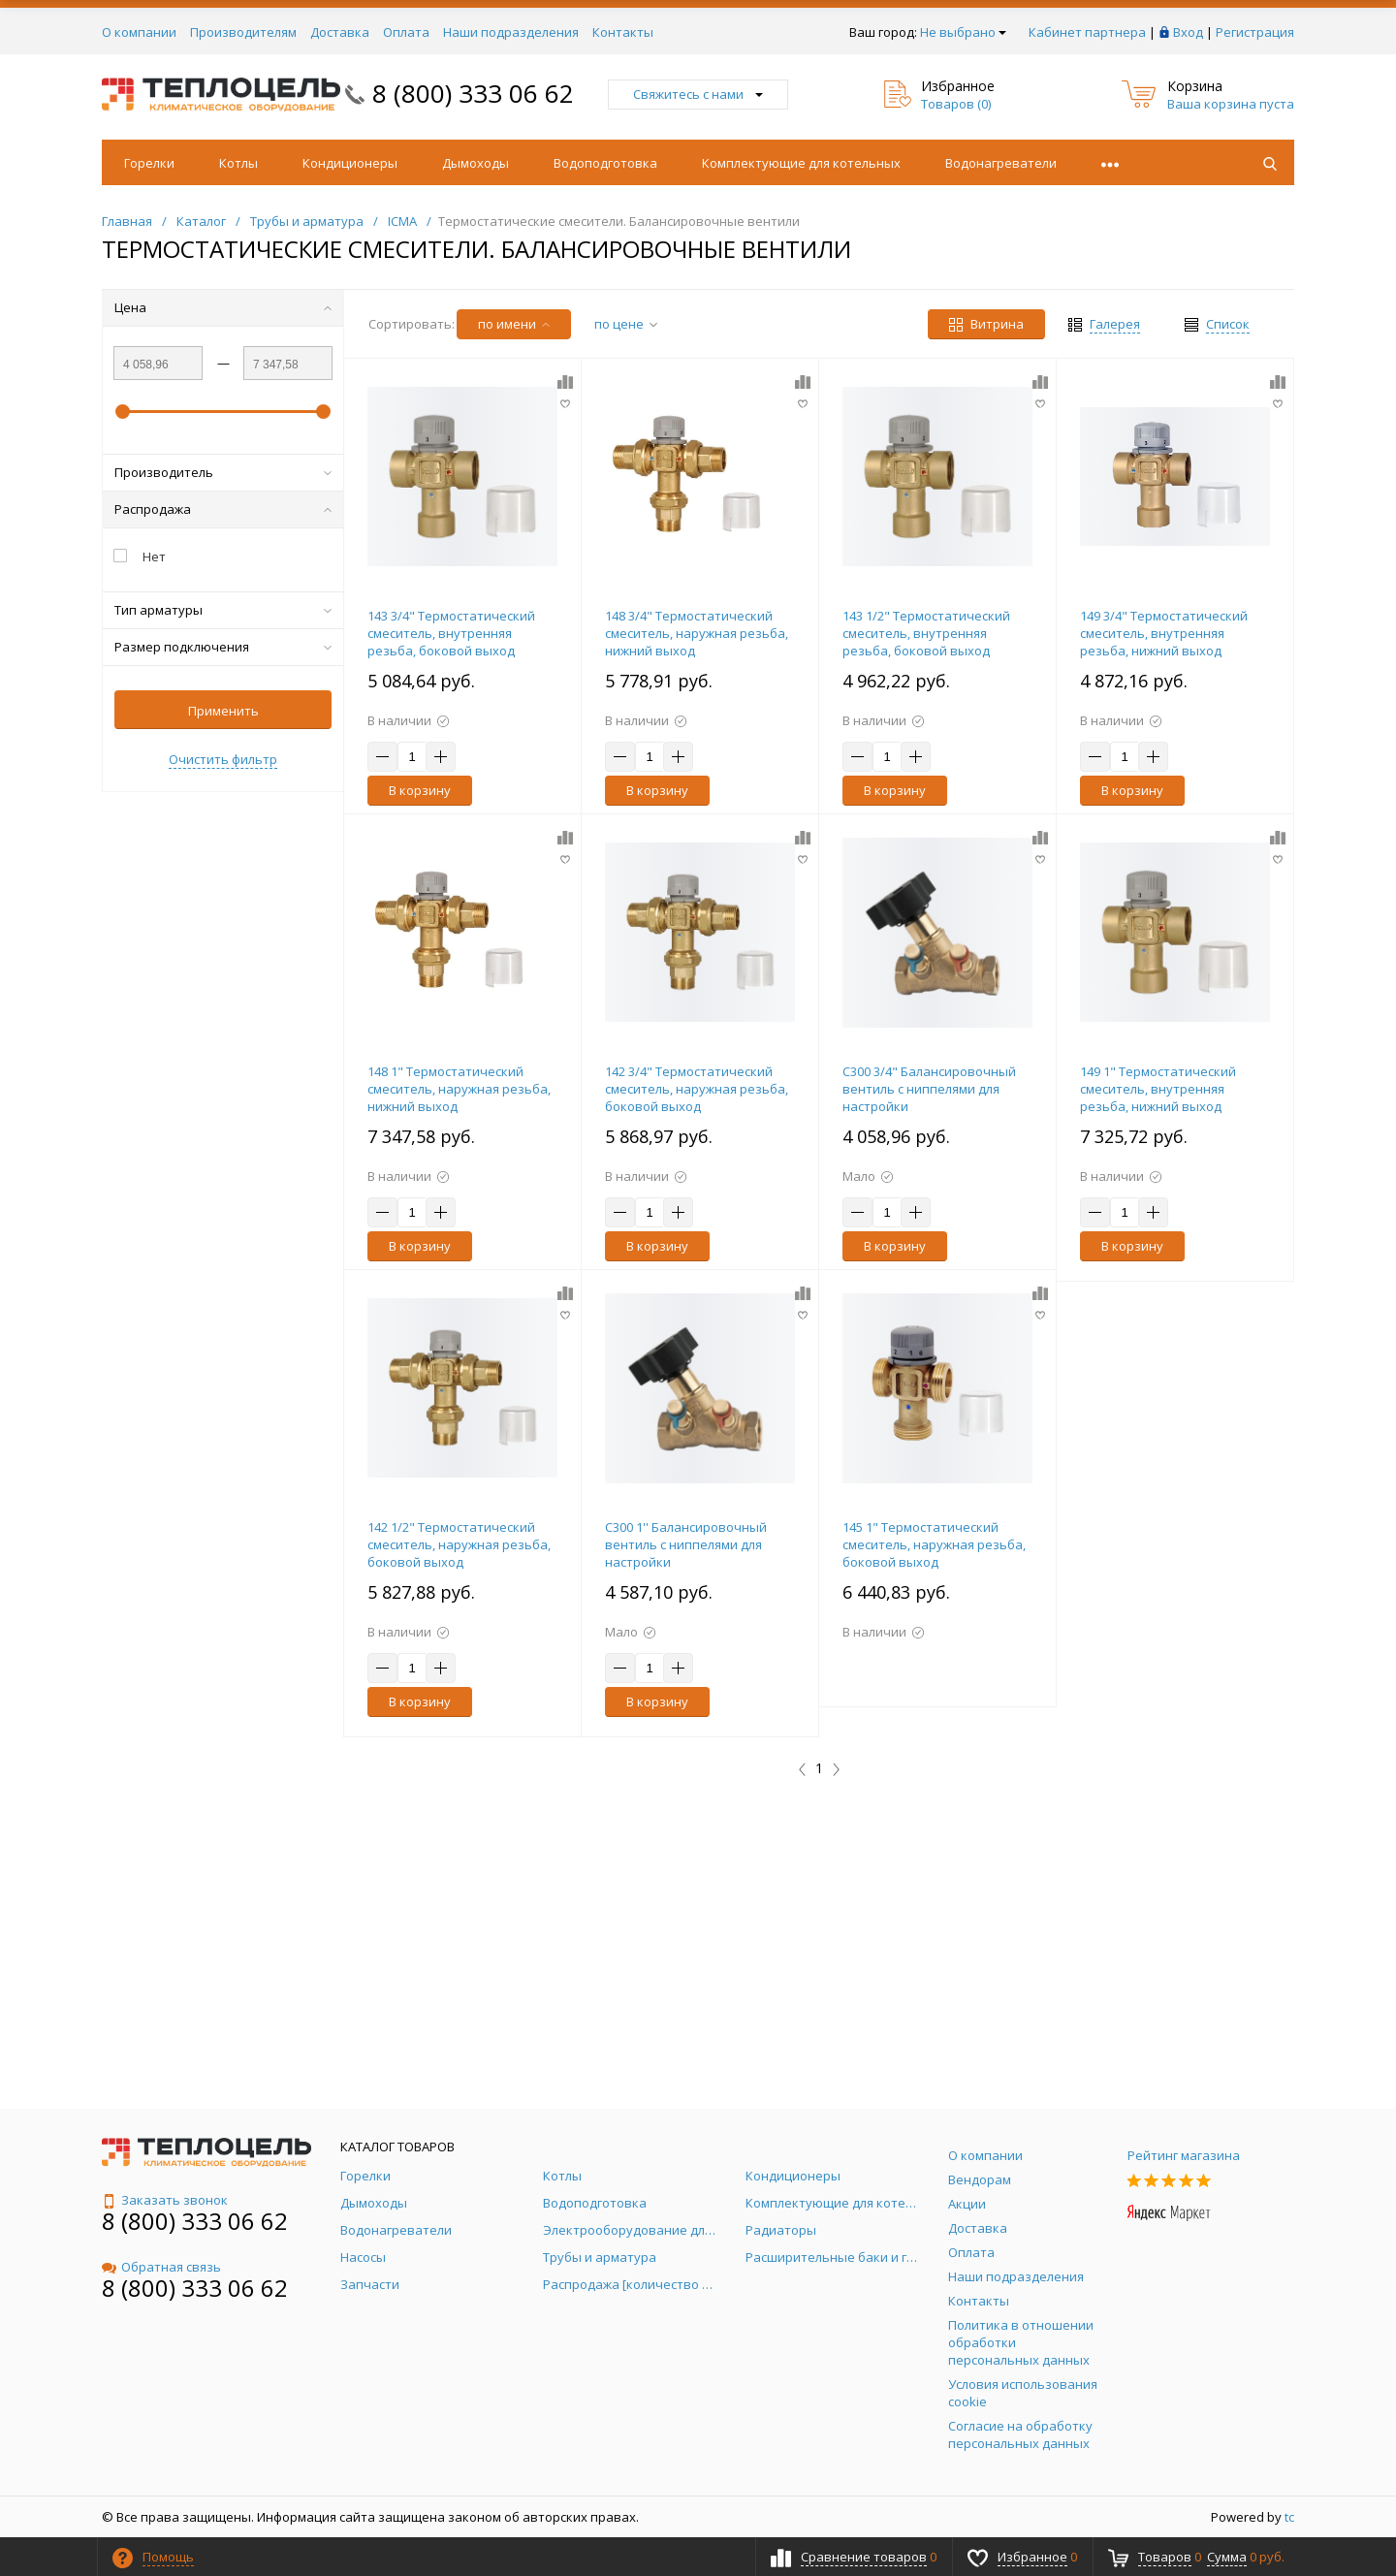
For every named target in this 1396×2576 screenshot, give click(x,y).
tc (1289, 2517)
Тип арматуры (223, 610)
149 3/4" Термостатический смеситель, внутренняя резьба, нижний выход (1164, 633)
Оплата (406, 32)
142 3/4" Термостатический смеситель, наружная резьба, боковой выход (696, 1089)
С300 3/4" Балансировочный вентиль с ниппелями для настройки (929, 1089)
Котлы (238, 163)
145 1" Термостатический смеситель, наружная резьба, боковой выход (934, 1544)
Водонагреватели (1001, 163)
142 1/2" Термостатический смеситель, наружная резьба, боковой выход (459, 1544)
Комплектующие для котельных (801, 163)
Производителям (243, 32)
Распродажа (223, 509)
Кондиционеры (349, 163)
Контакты (622, 32)
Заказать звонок (165, 2200)
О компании (139, 32)
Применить (223, 710)
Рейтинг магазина (1183, 2155)
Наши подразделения (511, 32)
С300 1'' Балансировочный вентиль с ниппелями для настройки (686, 1544)
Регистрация (1255, 32)
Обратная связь (161, 2266)
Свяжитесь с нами (698, 94)
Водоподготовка (605, 163)
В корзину (420, 790)
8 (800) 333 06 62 (473, 93)
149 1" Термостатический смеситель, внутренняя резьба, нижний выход (1158, 1089)
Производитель (223, 472)
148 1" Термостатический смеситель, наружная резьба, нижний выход (459, 1089)
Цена (223, 307)
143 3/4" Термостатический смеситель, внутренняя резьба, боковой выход (451, 633)
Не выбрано (963, 32)
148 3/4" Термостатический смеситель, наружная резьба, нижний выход (696, 633)
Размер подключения (223, 646)
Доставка (339, 32)
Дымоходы (475, 163)
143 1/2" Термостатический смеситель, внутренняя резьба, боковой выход (926, 633)
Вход (1188, 32)
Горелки (149, 163)
